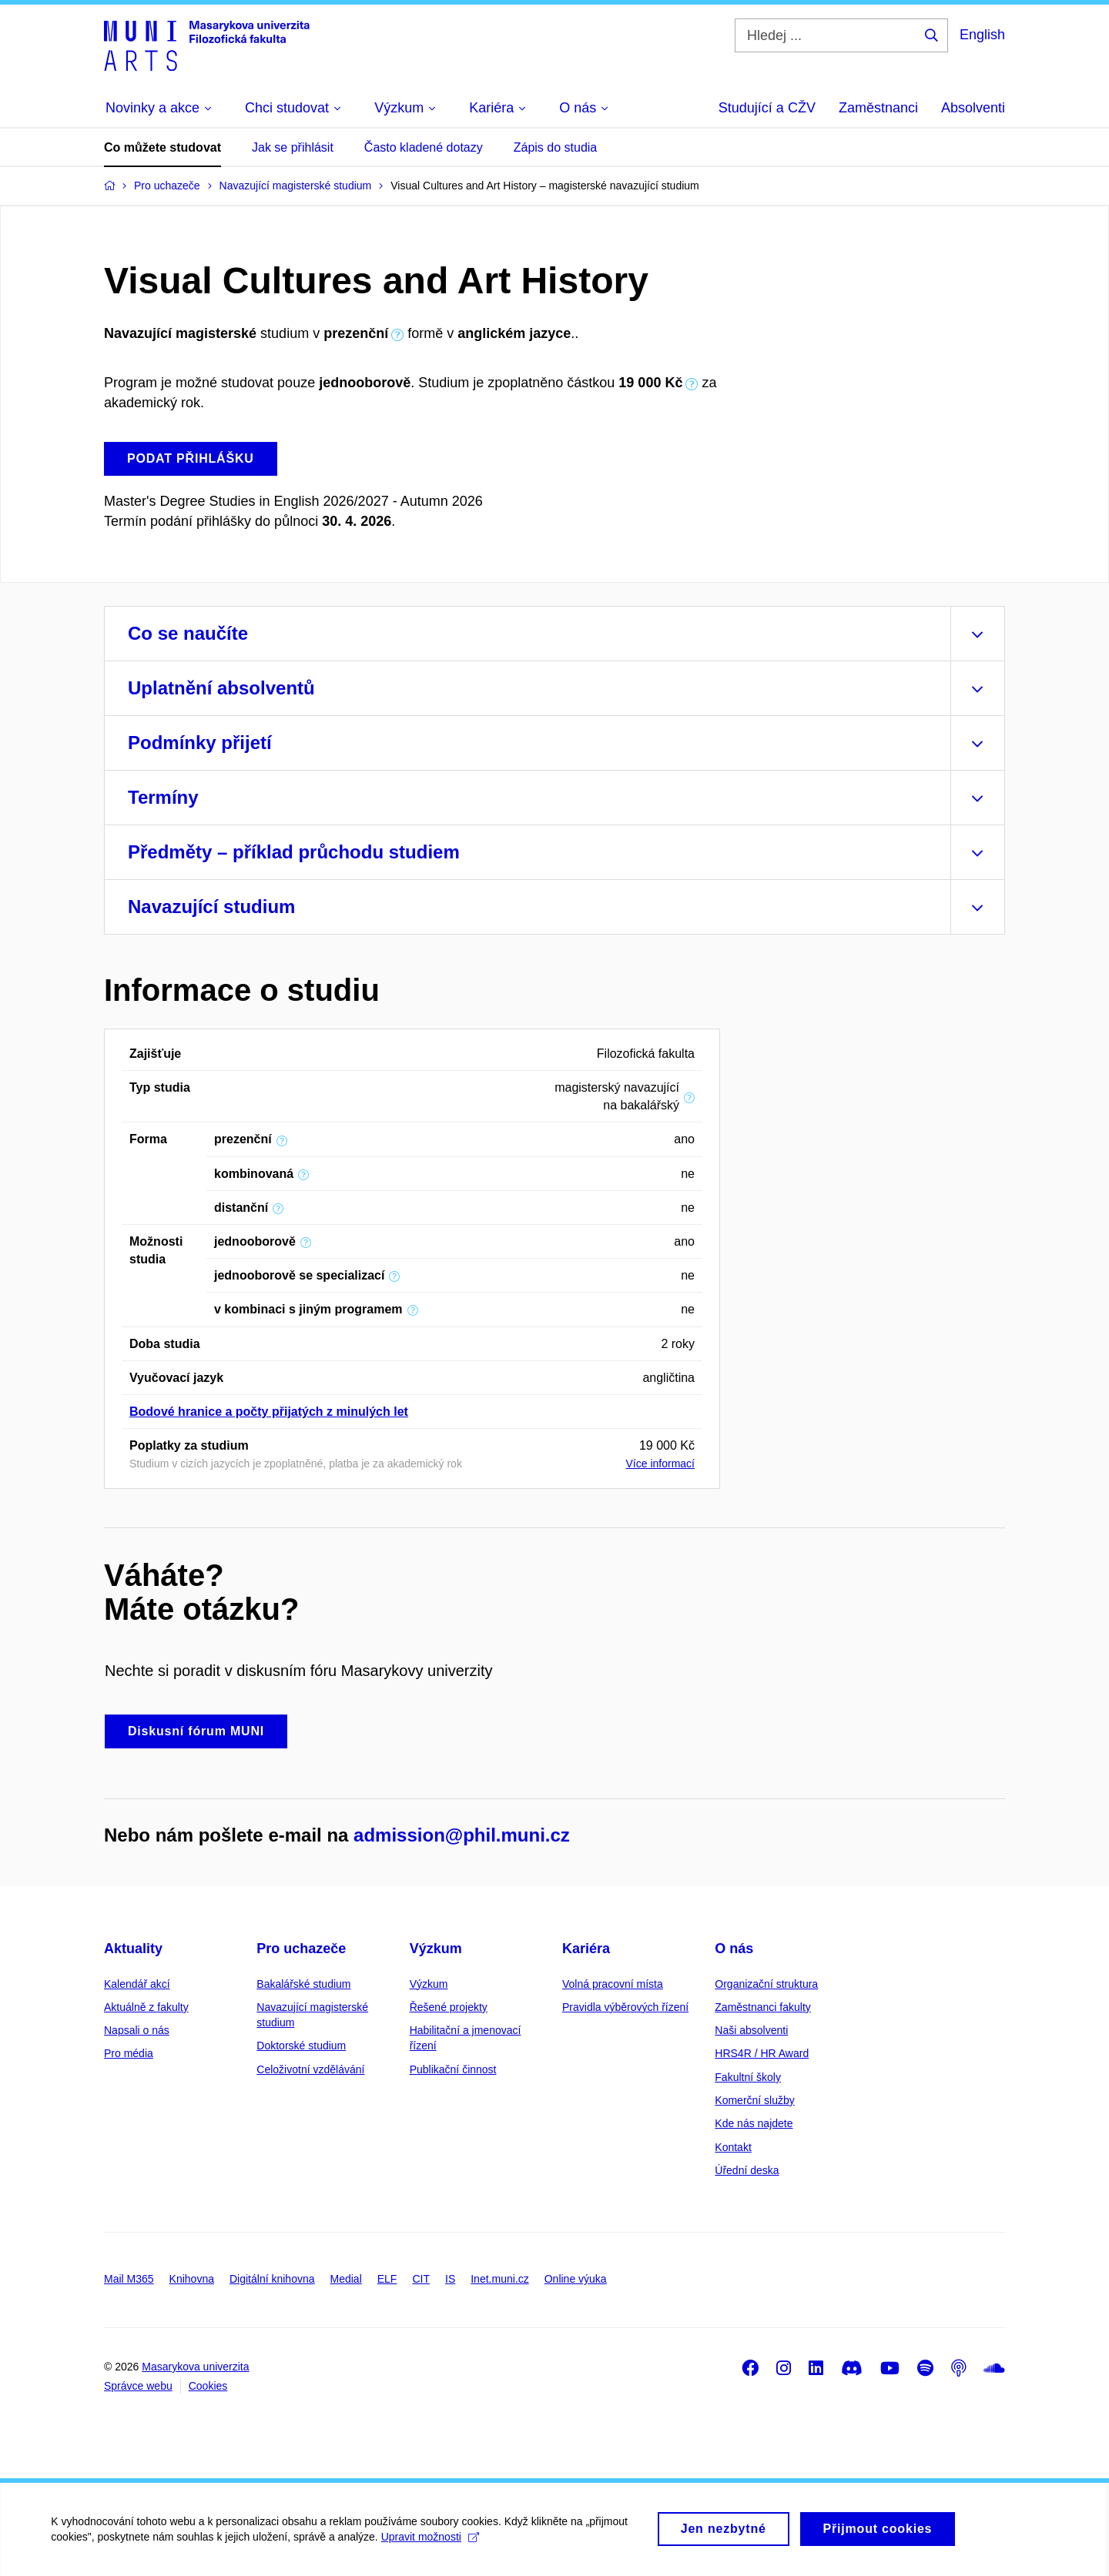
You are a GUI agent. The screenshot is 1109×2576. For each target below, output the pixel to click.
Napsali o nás (136, 2030)
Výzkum (436, 1948)
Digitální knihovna (272, 2279)
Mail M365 (129, 2279)
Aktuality (133, 1948)
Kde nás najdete (753, 2123)
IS (450, 2279)
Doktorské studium (301, 2045)
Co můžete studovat (162, 147)
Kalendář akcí (137, 1984)
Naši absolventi (751, 2030)
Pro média (128, 2053)
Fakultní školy (748, 2077)
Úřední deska (747, 2170)
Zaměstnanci (878, 107)
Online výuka (575, 2279)
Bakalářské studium (303, 1984)
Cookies (208, 2386)
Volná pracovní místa (612, 1984)
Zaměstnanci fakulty (763, 2007)
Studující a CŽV (767, 107)
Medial (346, 2279)
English (982, 34)
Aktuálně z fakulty (146, 2007)
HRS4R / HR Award (762, 2053)
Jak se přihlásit (292, 147)
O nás (734, 1948)
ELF (387, 2279)
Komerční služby (754, 2100)
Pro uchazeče (301, 1948)
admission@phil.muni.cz (461, 1835)
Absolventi (973, 107)
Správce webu (138, 2386)
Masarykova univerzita (195, 2366)
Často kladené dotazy (423, 147)
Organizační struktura (766, 1984)
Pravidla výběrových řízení (625, 2007)
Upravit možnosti (432, 2546)
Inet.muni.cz (499, 2279)
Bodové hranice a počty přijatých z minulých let (268, 1411)
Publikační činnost (453, 2069)
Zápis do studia (556, 147)
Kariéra (586, 1948)
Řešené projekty (448, 2007)
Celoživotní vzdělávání (310, 2069)
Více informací (660, 1463)
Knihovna (191, 2279)
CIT (421, 2279)
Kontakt (733, 2147)
